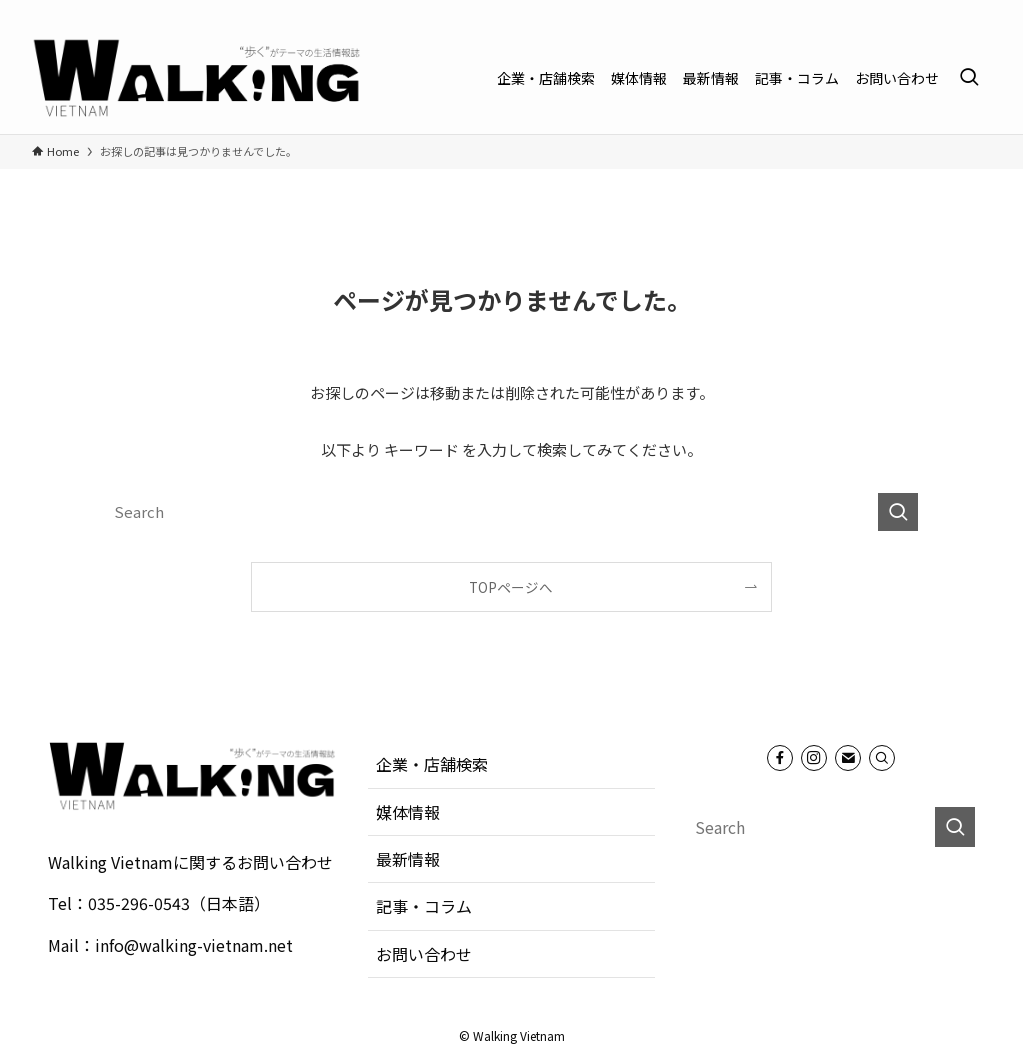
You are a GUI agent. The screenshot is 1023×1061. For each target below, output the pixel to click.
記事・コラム (424, 906)
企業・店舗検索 (432, 764)
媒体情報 (408, 812)
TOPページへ (511, 587)
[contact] (978, 11)
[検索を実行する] (898, 512)
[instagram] (952, 11)
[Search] (882, 758)
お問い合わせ (424, 954)
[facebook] (926, 11)
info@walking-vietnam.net (194, 945)
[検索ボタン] (969, 78)
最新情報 (408, 859)
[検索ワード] (512, 512)
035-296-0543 (139, 903)
